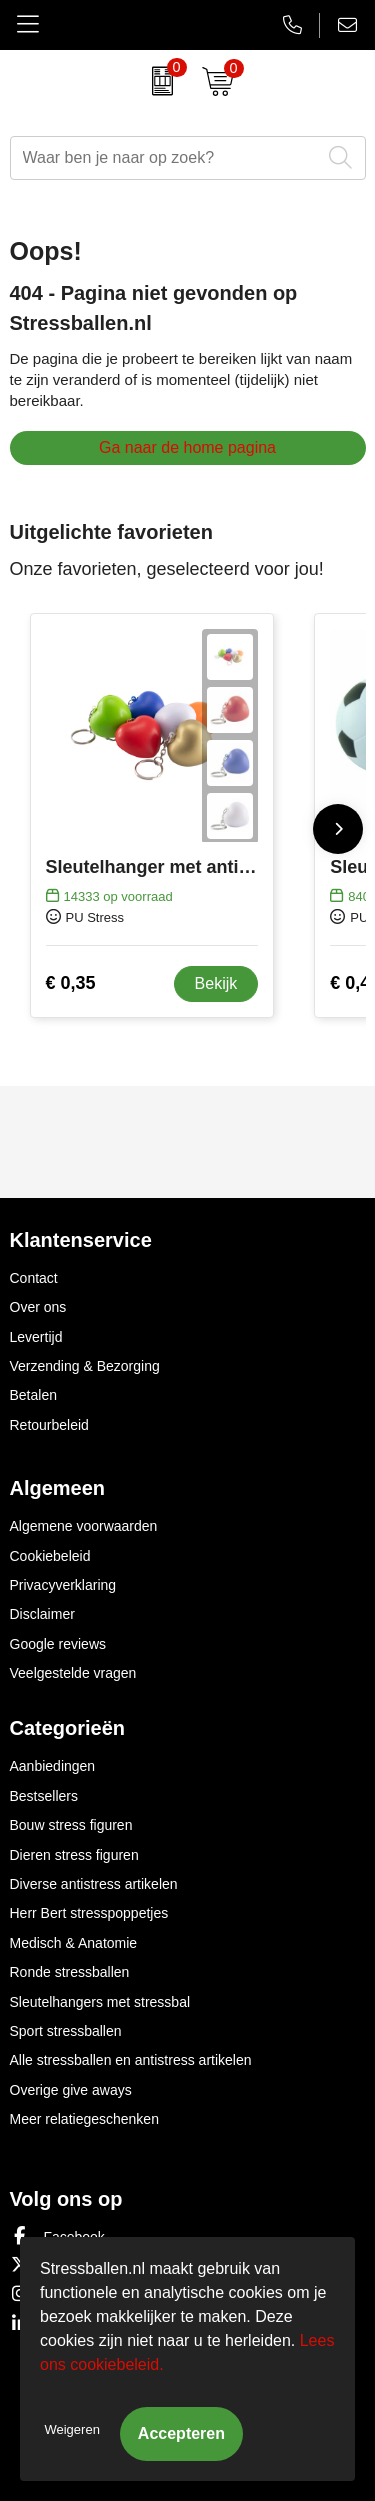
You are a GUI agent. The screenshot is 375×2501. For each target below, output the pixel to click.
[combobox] (165, 158)
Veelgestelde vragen (73, 1673)
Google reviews (58, 1644)
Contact (34, 1278)
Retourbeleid (49, 1425)
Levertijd (36, 1337)
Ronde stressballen (70, 1972)
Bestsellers (44, 1796)
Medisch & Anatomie (74, 1943)
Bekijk (216, 983)
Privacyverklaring (63, 1585)
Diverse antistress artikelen (94, 1884)
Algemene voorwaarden (84, 1526)
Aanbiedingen (53, 1766)
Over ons (38, 1307)
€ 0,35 (71, 983)
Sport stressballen (66, 2031)
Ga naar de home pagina (187, 447)
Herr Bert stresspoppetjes (89, 1913)
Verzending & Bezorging (85, 1366)
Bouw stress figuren (71, 1825)
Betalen (33, 1395)
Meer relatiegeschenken (84, 2119)
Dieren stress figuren (74, 1855)
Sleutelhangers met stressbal (100, 2002)
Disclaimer (42, 1614)
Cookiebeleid (50, 1556)
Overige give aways (71, 2090)
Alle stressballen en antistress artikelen (131, 2060)
